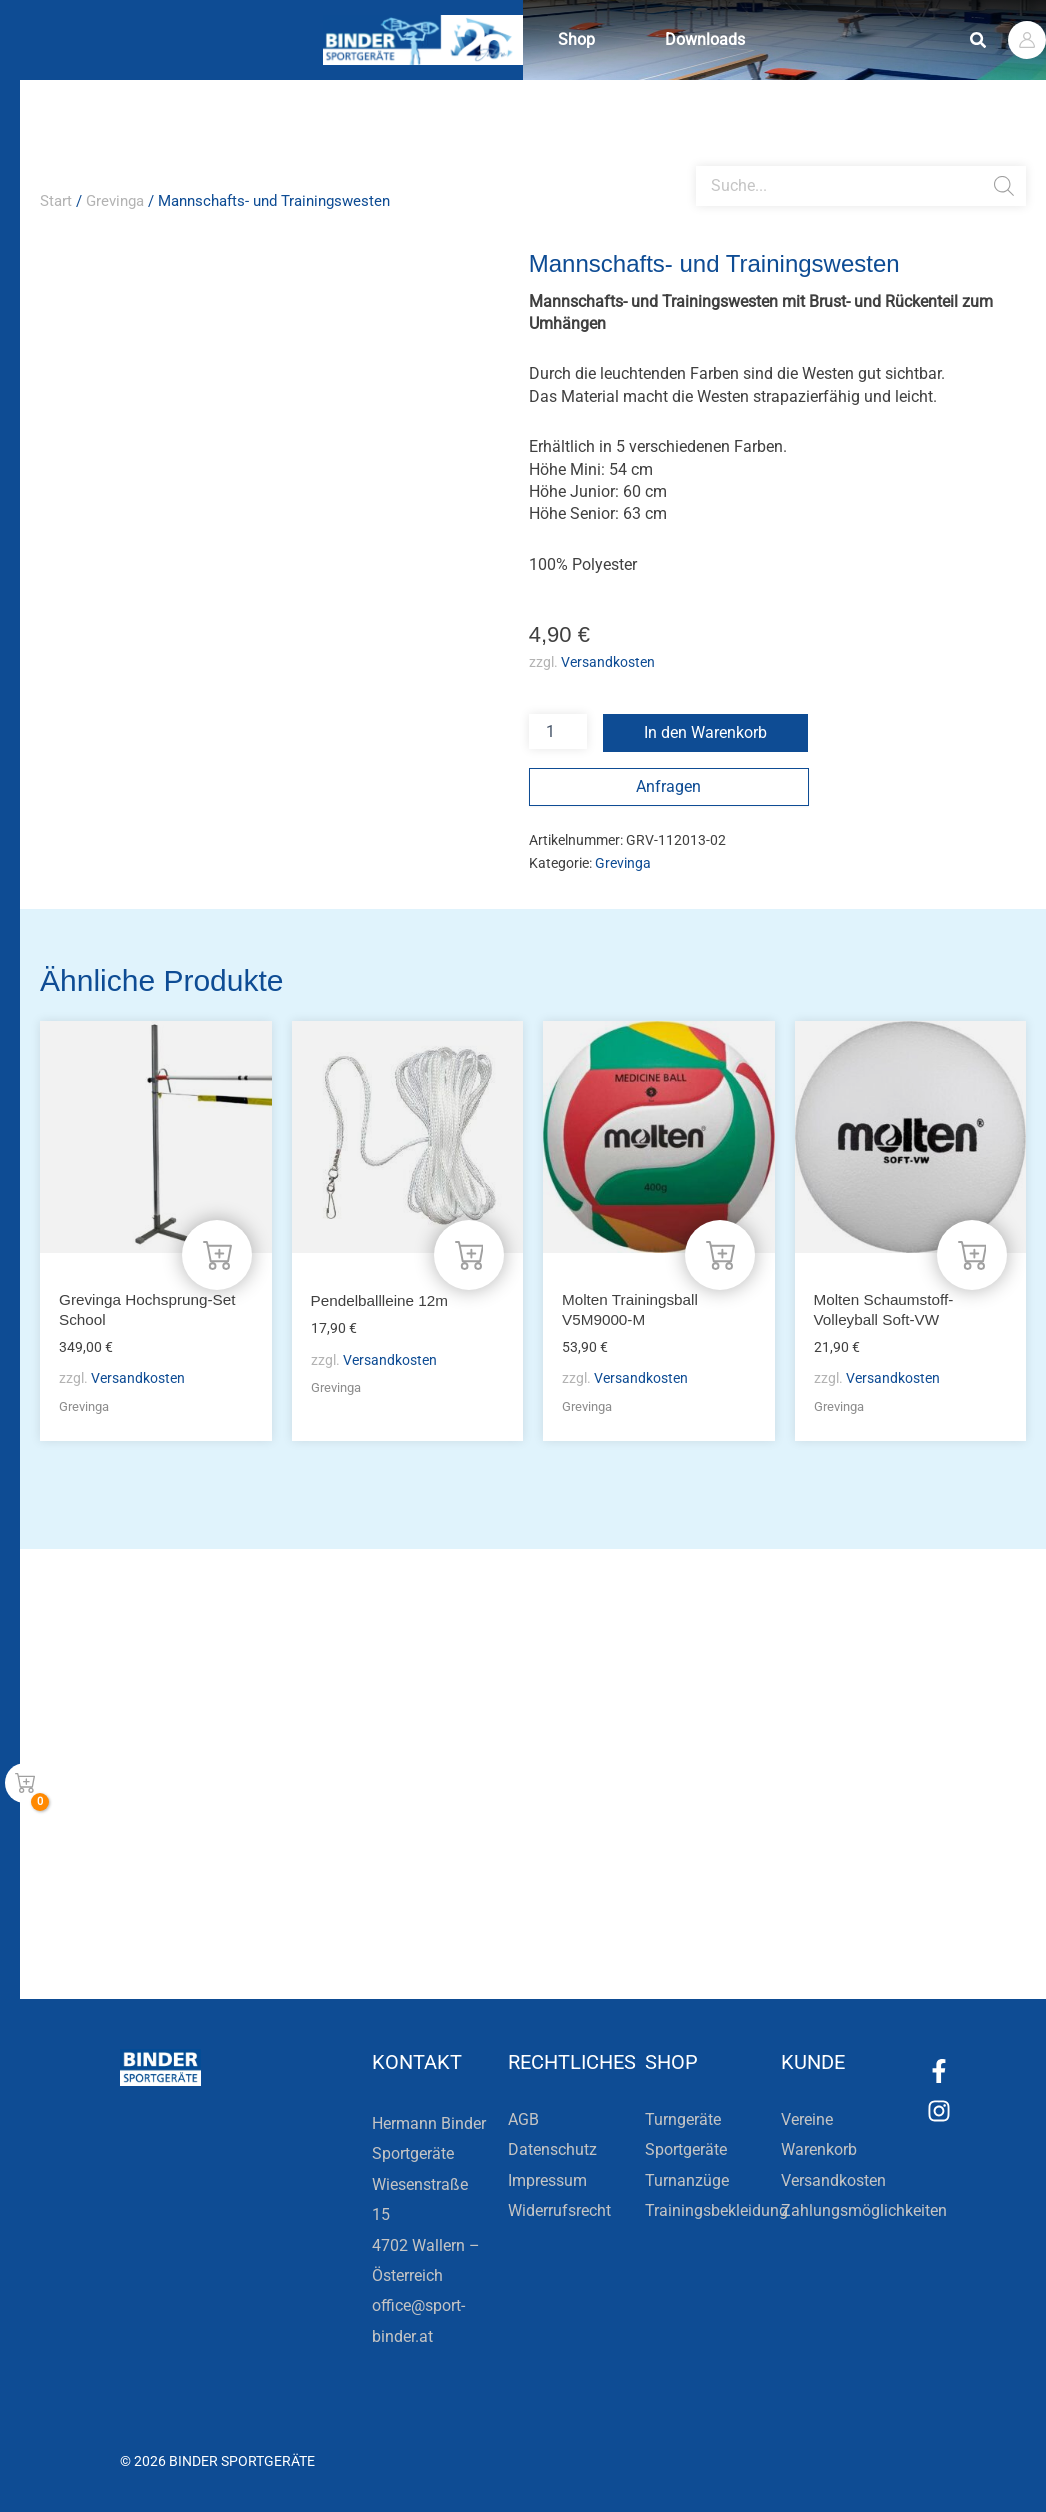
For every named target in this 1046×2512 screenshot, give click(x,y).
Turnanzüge (687, 2180)
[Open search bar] (706, 158)
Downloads (720, 39)
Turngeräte (683, 2119)
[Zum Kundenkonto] (633, 1928)
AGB (523, 2119)
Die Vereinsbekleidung (772, 1856)
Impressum (547, 2180)
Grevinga (115, 201)
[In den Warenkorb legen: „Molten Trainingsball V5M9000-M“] (720, 1252)
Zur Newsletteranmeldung (347, 1928)
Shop (581, 39)
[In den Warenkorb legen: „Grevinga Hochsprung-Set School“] (217, 1252)
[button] (979, 40)
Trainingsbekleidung (716, 2210)
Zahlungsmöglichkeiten (864, 2210)
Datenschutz (552, 2149)
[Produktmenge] (558, 731)
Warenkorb (819, 2149)
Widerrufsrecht (559, 2210)
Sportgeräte (686, 2149)
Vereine (807, 2119)
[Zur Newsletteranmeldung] (210, 1928)
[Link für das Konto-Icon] (1027, 40)
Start (56, 201)
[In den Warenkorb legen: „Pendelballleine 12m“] (469, 1252)
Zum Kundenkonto (736, 1928)
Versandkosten (608, 661)
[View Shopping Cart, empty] (25, 1783)
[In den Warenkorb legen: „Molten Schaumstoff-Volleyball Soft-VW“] (972, 1252)
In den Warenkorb (705, 732)
